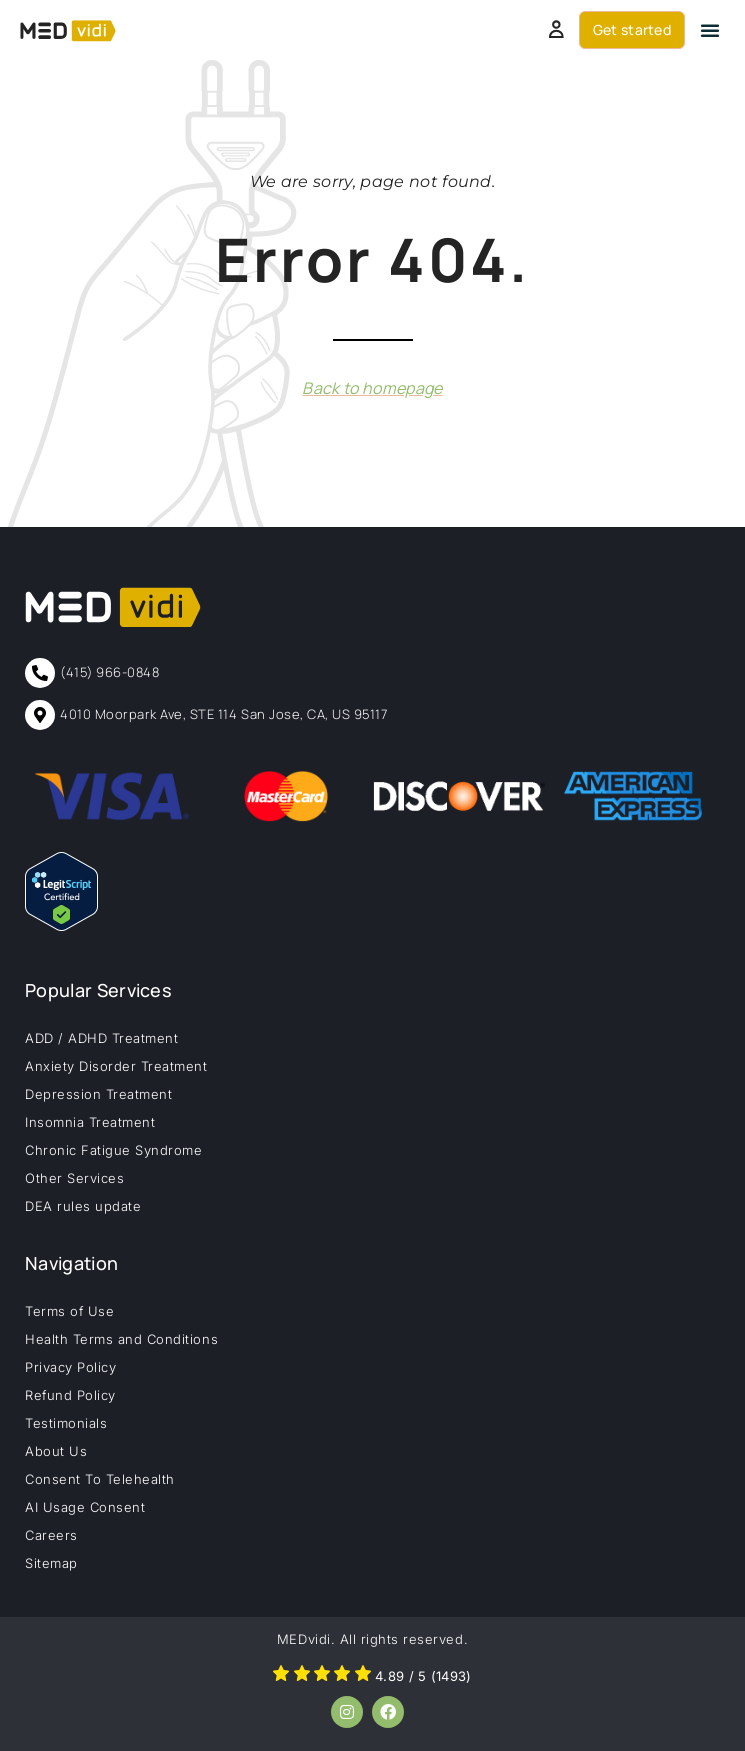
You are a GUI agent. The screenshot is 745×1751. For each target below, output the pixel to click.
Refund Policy (70, 1395)
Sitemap (51, 1563)
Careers (51, 1535)
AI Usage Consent (85, 1507)
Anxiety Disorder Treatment (116, 1066)
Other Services (74, 1178)
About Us (56, 1451)
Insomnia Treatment (90, 1122)
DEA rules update (83, 1206)
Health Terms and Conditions (121, 1339)
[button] (710, 30)
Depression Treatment (98, 1094)
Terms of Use (69, 1311)
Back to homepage (372, 388)
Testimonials (66, 1423)
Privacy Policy (70, 1367)
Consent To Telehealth (100, 1479)
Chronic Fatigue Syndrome (113, 1150)
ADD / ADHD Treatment (101, 1038)
